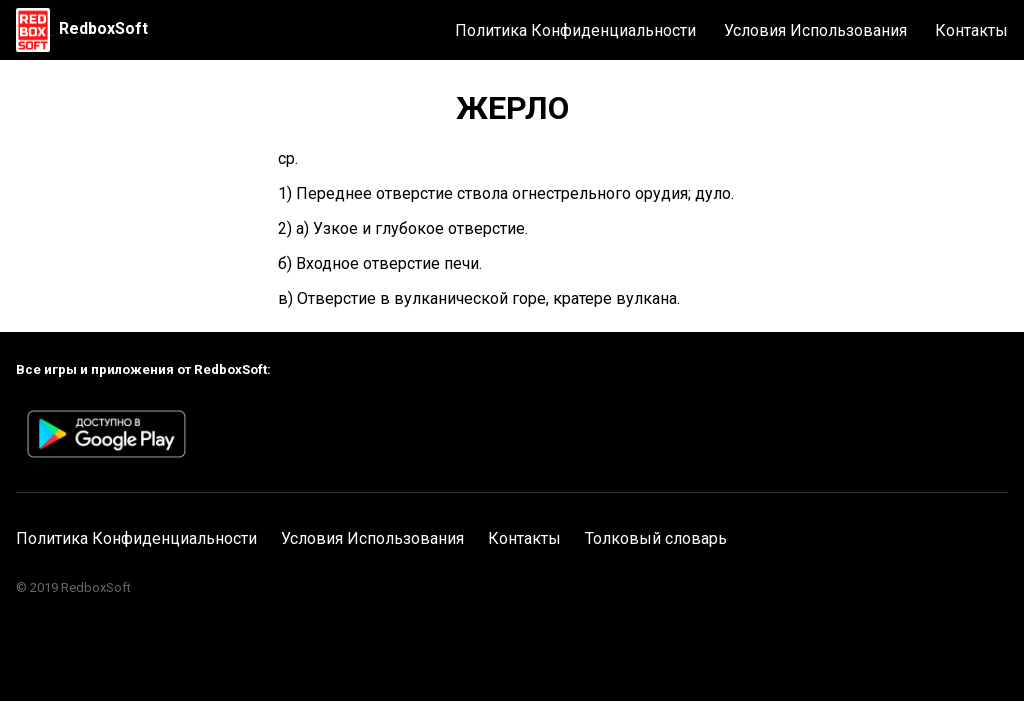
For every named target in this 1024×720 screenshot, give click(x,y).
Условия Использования (815, 30)
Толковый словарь (656, 538)
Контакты (971, 30)
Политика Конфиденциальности (575, 30)
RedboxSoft (103, 28)
